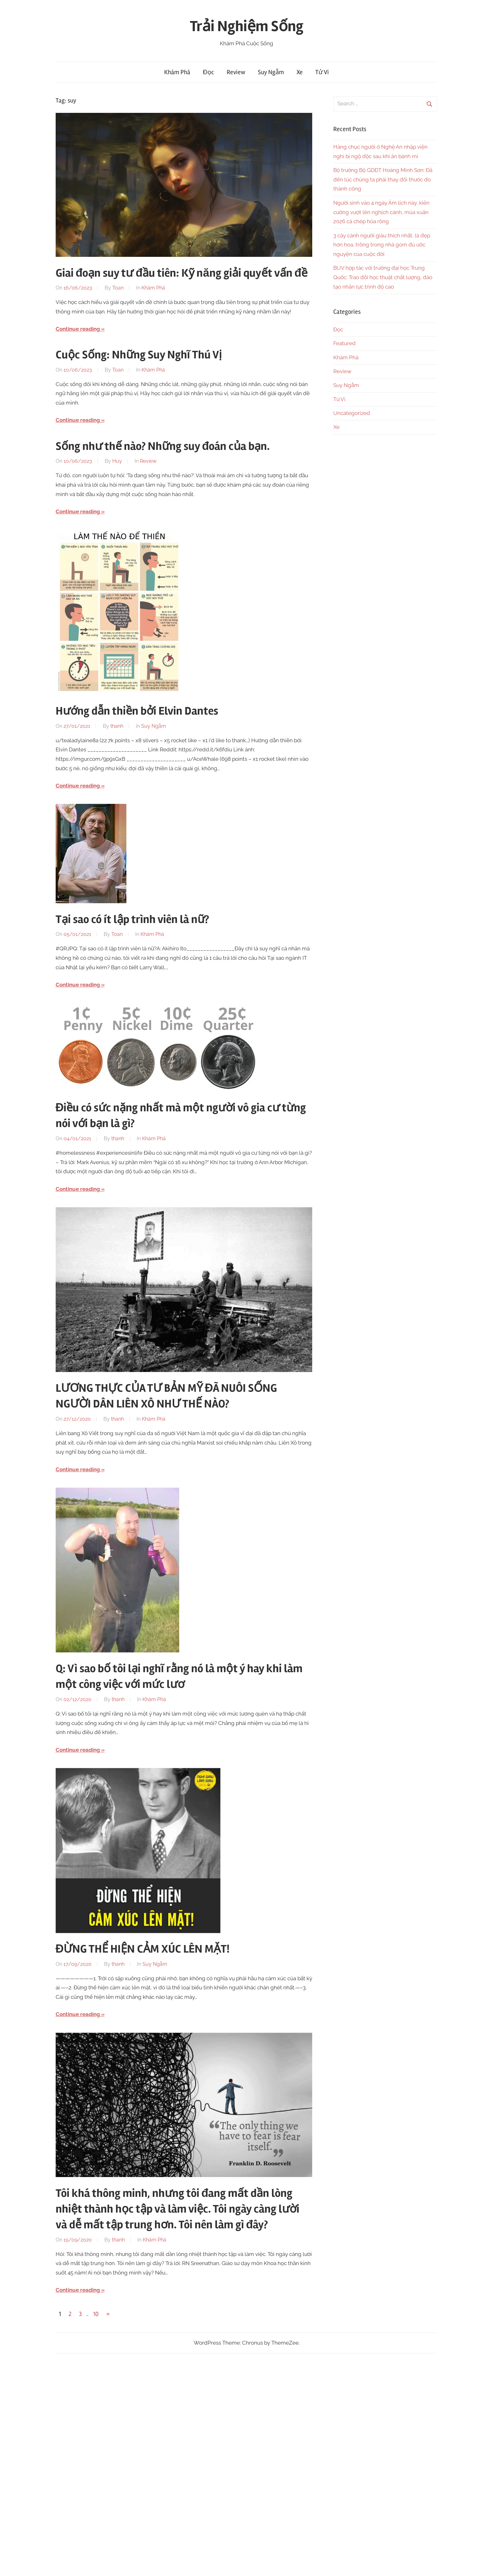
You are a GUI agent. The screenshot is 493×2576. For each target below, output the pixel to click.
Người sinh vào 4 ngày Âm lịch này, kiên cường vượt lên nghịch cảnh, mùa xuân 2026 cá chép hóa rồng (381, 212)
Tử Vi (322, 72)
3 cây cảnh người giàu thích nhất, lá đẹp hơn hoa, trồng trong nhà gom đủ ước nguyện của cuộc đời (381, 244)
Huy (117, 461)
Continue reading (78, 329)
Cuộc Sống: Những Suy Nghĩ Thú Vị (139, 355)
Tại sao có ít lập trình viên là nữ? (132, 919)
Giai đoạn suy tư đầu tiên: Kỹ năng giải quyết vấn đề (182, 273)
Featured (344, 343)
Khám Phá (177, 72)
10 (96, 2314)
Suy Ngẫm (271, 72)
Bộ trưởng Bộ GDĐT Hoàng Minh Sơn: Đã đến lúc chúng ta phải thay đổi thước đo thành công (382, 179)
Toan (118, 288)
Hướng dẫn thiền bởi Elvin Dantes (137, 711)
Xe (299, 72)
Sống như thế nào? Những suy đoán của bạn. (163, 446)
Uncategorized (351, 413)
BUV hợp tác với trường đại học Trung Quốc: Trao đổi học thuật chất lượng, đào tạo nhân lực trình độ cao (382, 277)
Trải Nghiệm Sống (246, 26)
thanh (116, 726)
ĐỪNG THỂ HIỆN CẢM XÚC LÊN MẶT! (143, 1949)
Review (236, 72)
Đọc (208, 72)
